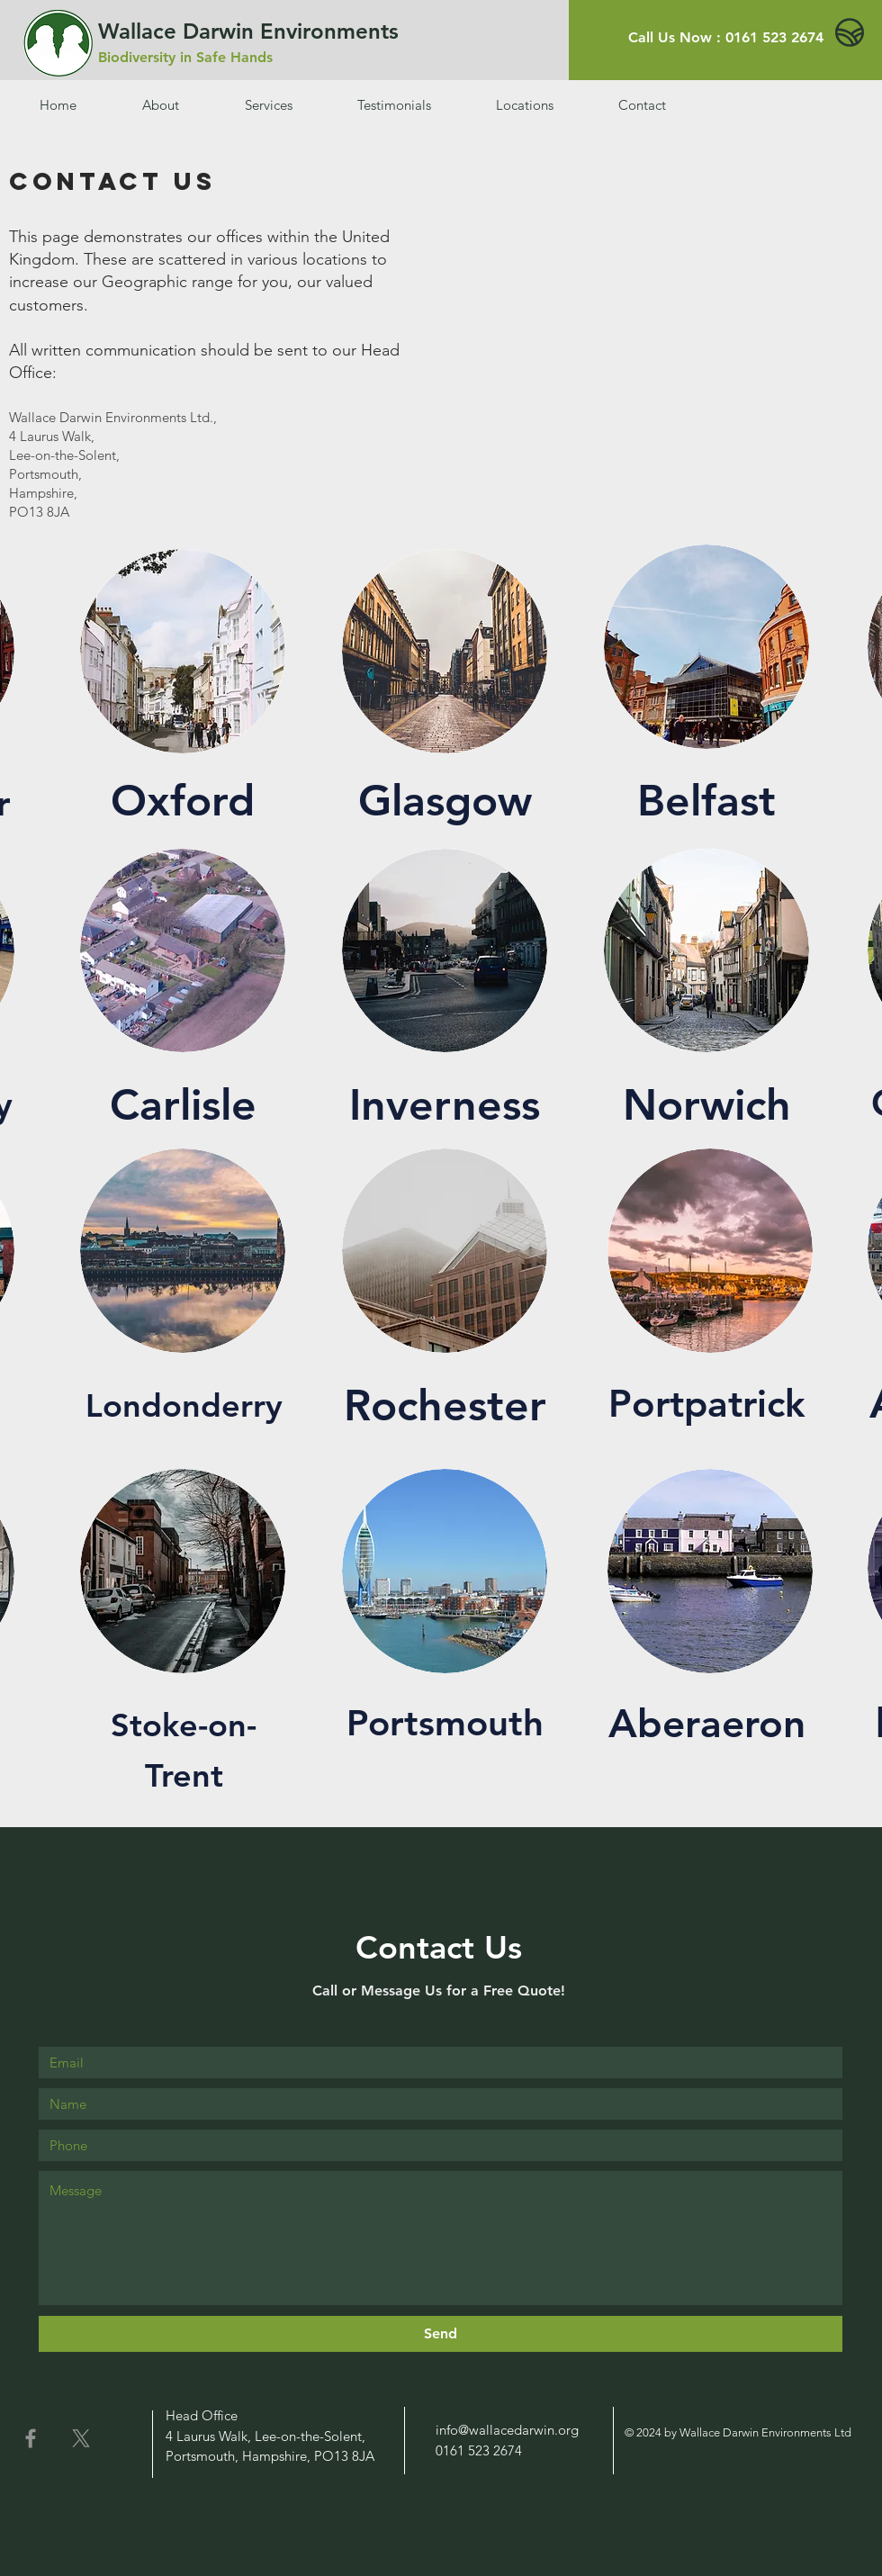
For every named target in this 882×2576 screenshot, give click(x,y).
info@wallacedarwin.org (507, 2429)
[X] (81, 2438)
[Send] (440, 2334)
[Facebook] (30, 2438)
